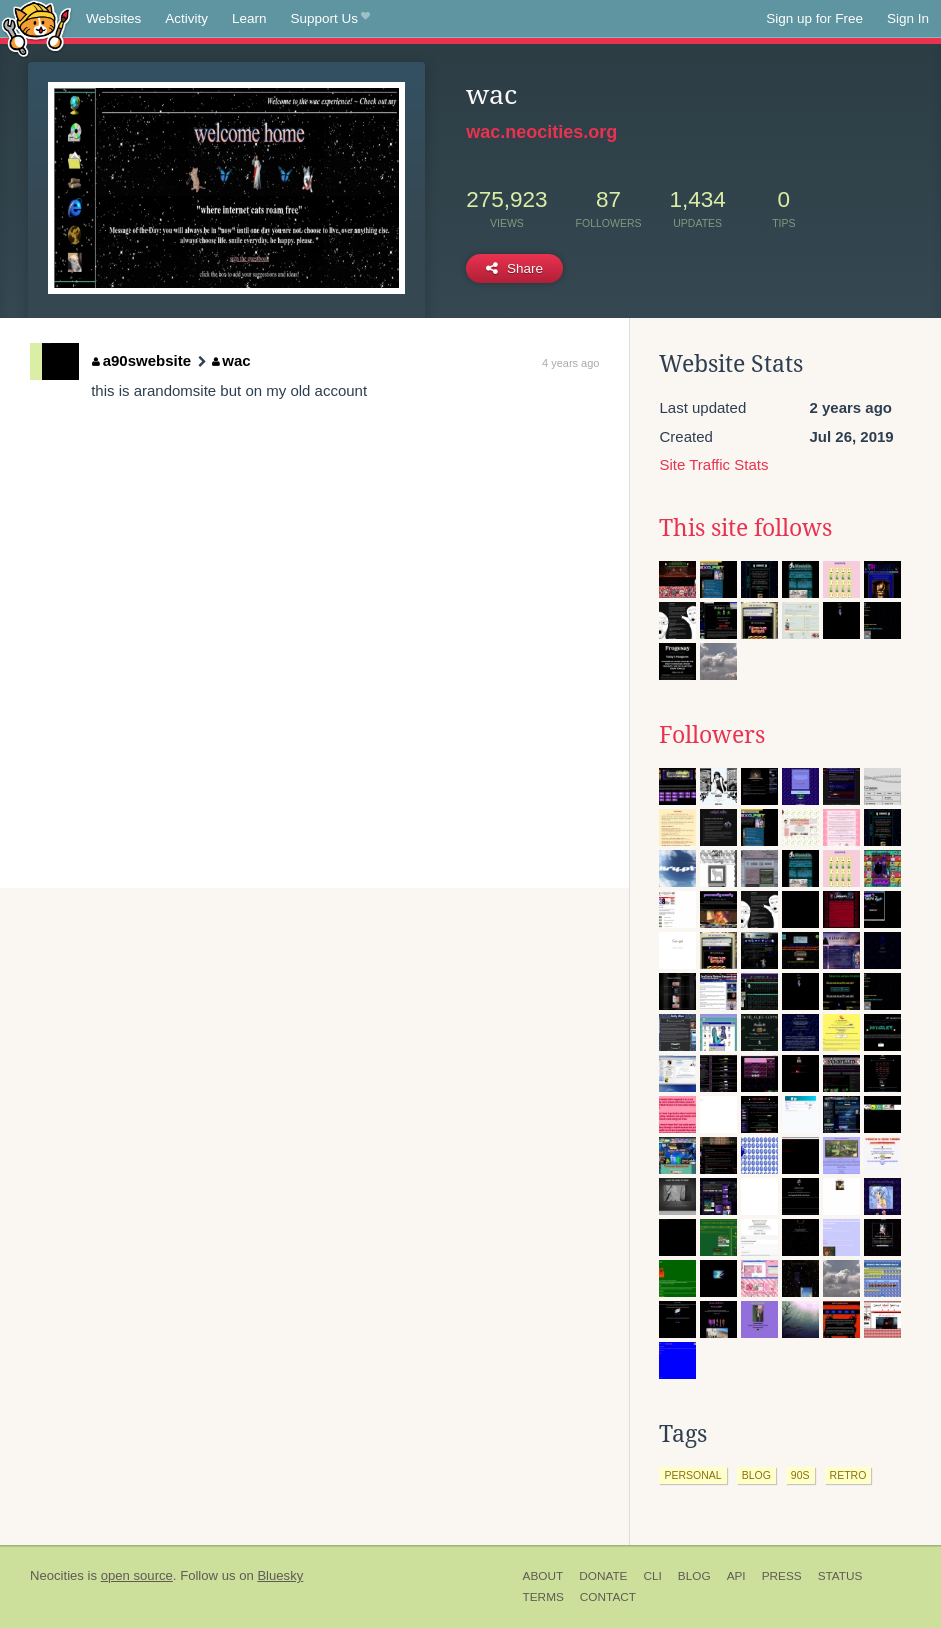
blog (756, 1475)
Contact (608, 1597)
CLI (652, 1576)
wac (231, 360)
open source (137, 1575)
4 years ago (570, 363)
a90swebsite (141, 360)
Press (782, 1576)
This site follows (745, 528)
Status (840, 1576)
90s (800, 1475)
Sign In (908, 18)
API (736, 1576)
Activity (186, 18)
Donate (603, 1576)
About (543, 1576)
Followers (712, 735)
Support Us (330, 19)
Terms (543, 1597)
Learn (249, 18)
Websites (113, 18)
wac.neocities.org (541, 132)
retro (848, 1475)
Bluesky (280, 1575)
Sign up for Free (814, 18)
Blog (694, 1576)
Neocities (57, 1575)
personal (692, 1475)
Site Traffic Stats (713, 464)
